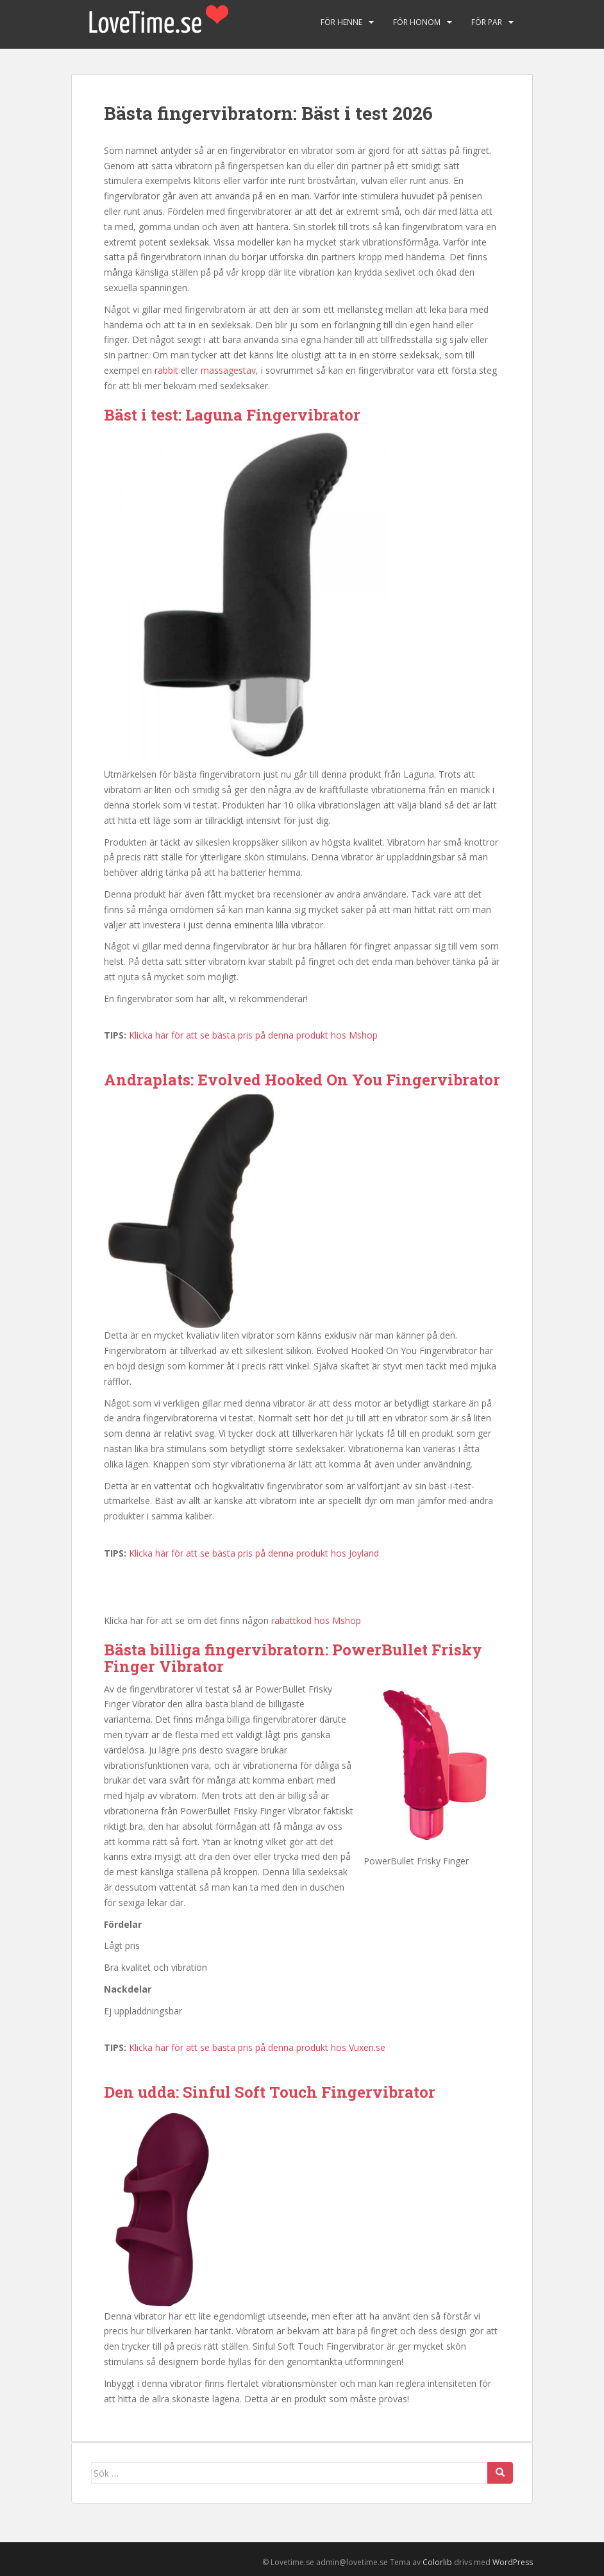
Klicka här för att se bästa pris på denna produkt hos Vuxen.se (257, 2047)
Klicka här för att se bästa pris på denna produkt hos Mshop (253, 1035)
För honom (416, 22)
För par (486, 22)
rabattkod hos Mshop (316, 1620)
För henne (341, 22)
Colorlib (437, 2562)
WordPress (512, 2562)
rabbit (166, 370)
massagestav (228, 370)
